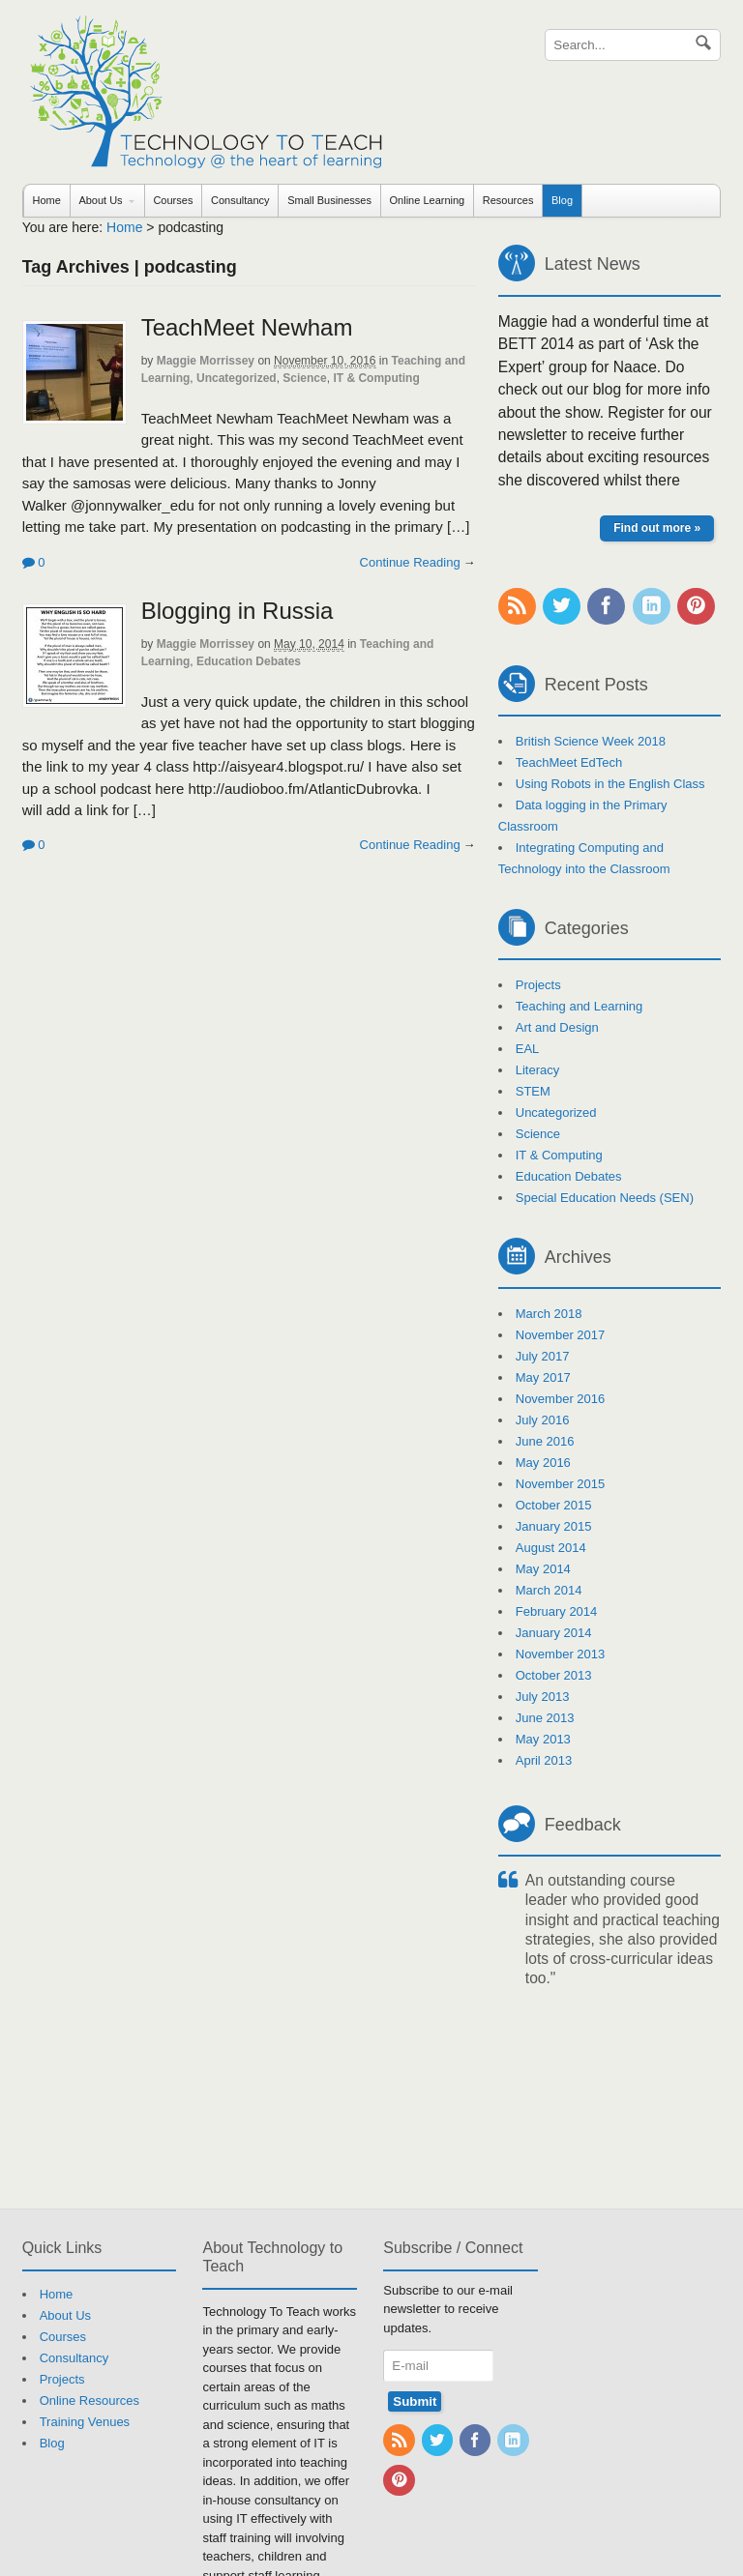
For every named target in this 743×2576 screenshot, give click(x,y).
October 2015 (554, 1505)
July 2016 (543, 1420)
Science (304, 378)
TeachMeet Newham (247, 327)
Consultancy (240, 200)
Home (46, 200)
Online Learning (427, 200)
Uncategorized (236, 378)
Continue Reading (410, 562)
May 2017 (543, 1377)
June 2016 (545, 1441)
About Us (100, 200)
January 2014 (554, 1632)
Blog (562, 200)
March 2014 (549, 1590)
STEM (533, 1091)
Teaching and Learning (579, 1006)
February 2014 (557, 1611)
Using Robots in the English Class (610, 783)
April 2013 (544, 1760)
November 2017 (561, 1335)
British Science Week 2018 (591, 741)
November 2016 (561, 1398)
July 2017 (543, 1356)
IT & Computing (376, 378)
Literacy (538, 1070)
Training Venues (85, 2422)
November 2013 (561, 1654)
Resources (508, 200)
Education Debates (248, 661)
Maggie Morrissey (205, 360)
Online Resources (89, 2400)
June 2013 (545, 1718)
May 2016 (543, 1462)
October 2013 (554, 1675)
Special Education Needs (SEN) (605, 1197)
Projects (538, 985)
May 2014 (543, 1569)
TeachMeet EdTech (569, 762)
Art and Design (557, 1027)
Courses (173, 200)
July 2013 (543, 1696)
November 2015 (561, 1484)
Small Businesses (329, 200)
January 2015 (554, 1526)
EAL (528, 1048)
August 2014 (551, 1547)
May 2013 (543, 1739)
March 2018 (549, 1313)
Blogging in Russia (237, 611)
